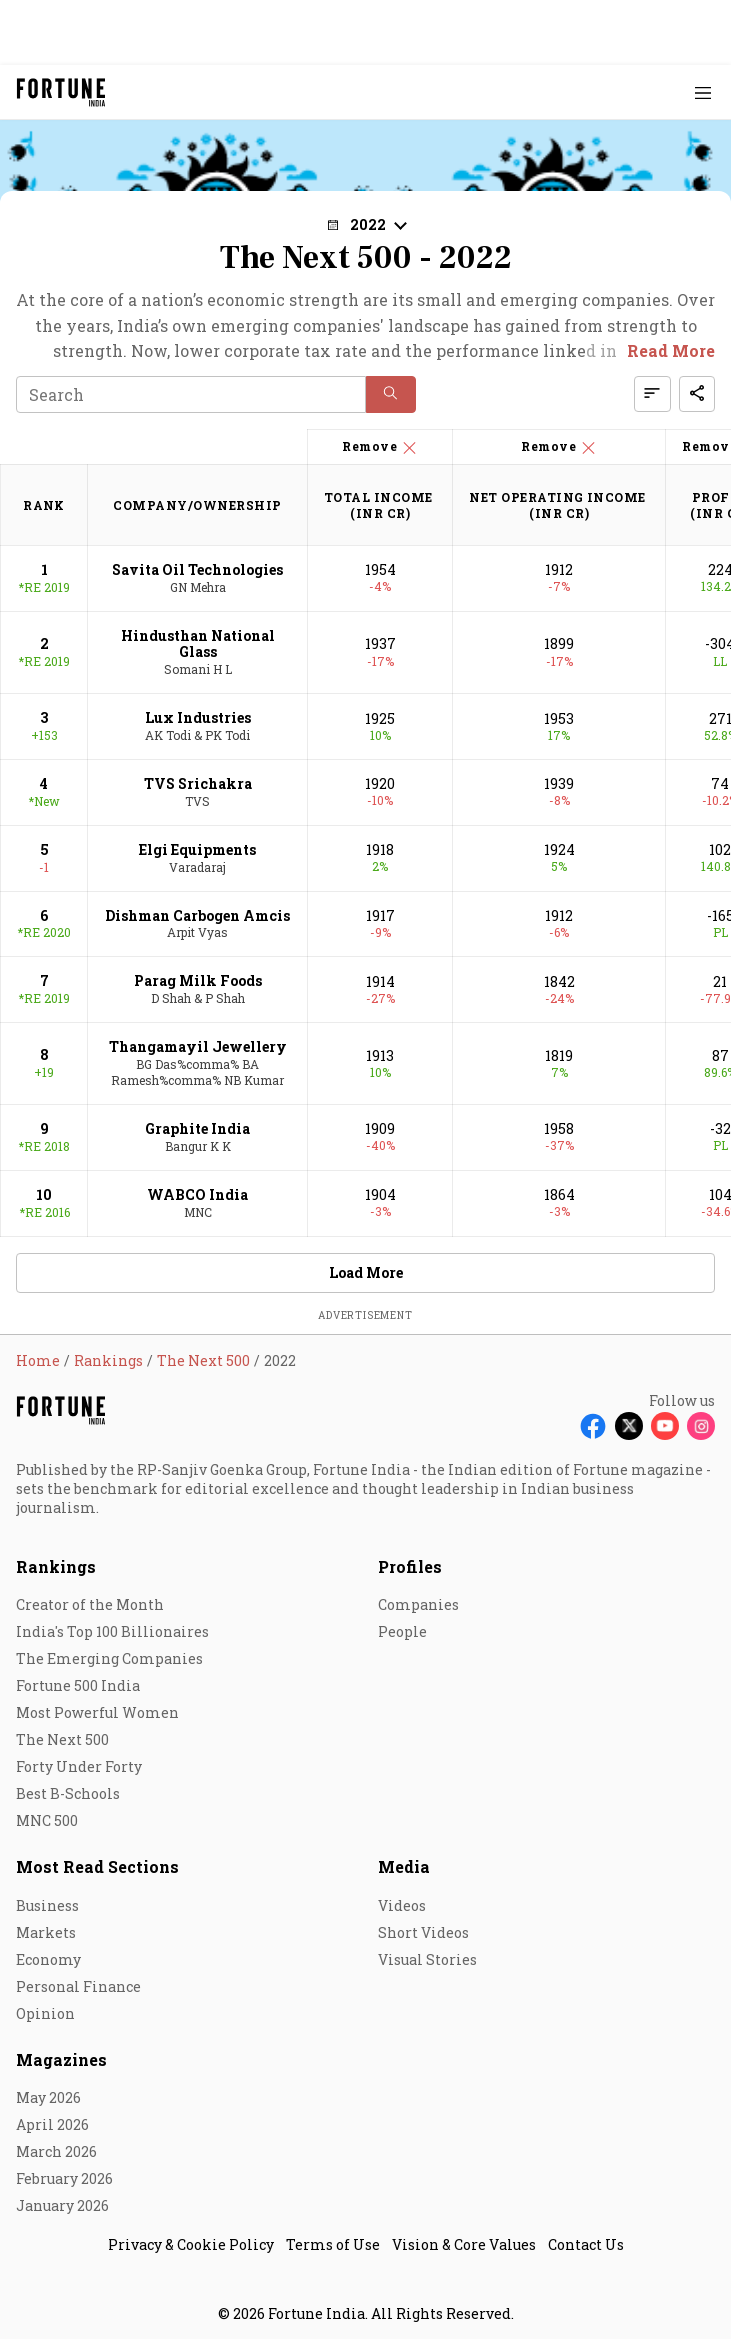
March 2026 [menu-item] (56, 2151)
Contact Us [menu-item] (586, 2244)
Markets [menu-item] (46, 1932)
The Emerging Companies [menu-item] (109, 1658)
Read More (671, 350)
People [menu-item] (402, 1631)
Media (404, 1866)
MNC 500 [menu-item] (47, 1820)
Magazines (61, 2059)
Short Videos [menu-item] (423, 1932)
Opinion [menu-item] (45, 2013)
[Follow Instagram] (701, 1426)
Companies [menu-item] (418, 1604)
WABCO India (197, 1194)
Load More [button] (366, 1272)
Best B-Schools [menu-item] (68, 1793)
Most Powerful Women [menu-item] (97, 1712)
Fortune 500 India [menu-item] (78, 1685)
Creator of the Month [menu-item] (90, 1604)
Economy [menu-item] (48, 1959)
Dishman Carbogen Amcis (197, 915)
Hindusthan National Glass (198, 644)
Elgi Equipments (197, 849)
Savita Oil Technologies (197, 569)
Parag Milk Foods (198, 980)
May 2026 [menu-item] (48, 2097)
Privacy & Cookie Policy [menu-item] (191, 2244)
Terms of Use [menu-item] (333, 2244)
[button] (366, 224)
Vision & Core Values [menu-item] (464, 2244)
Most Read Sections (97, 1866)
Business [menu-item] (47, 1905)
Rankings (56, 1566)
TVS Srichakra (198, 783)
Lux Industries (198, 717)
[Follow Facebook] (593, 1426)
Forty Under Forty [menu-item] (79, 1766)
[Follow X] (629, 1426)
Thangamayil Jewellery (198, 1046)
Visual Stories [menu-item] (427, 1959)
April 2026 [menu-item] (52, 2124)
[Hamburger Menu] (703, 92)
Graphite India (197, 1128)
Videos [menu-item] (402, 1905)
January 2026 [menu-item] (62, 2205)
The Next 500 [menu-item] (62, 1739)
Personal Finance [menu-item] (78, 1986)
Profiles (410, 1566)
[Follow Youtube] (665, 1426)
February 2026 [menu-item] (64, 2178)
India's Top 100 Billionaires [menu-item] (112, 1631)
